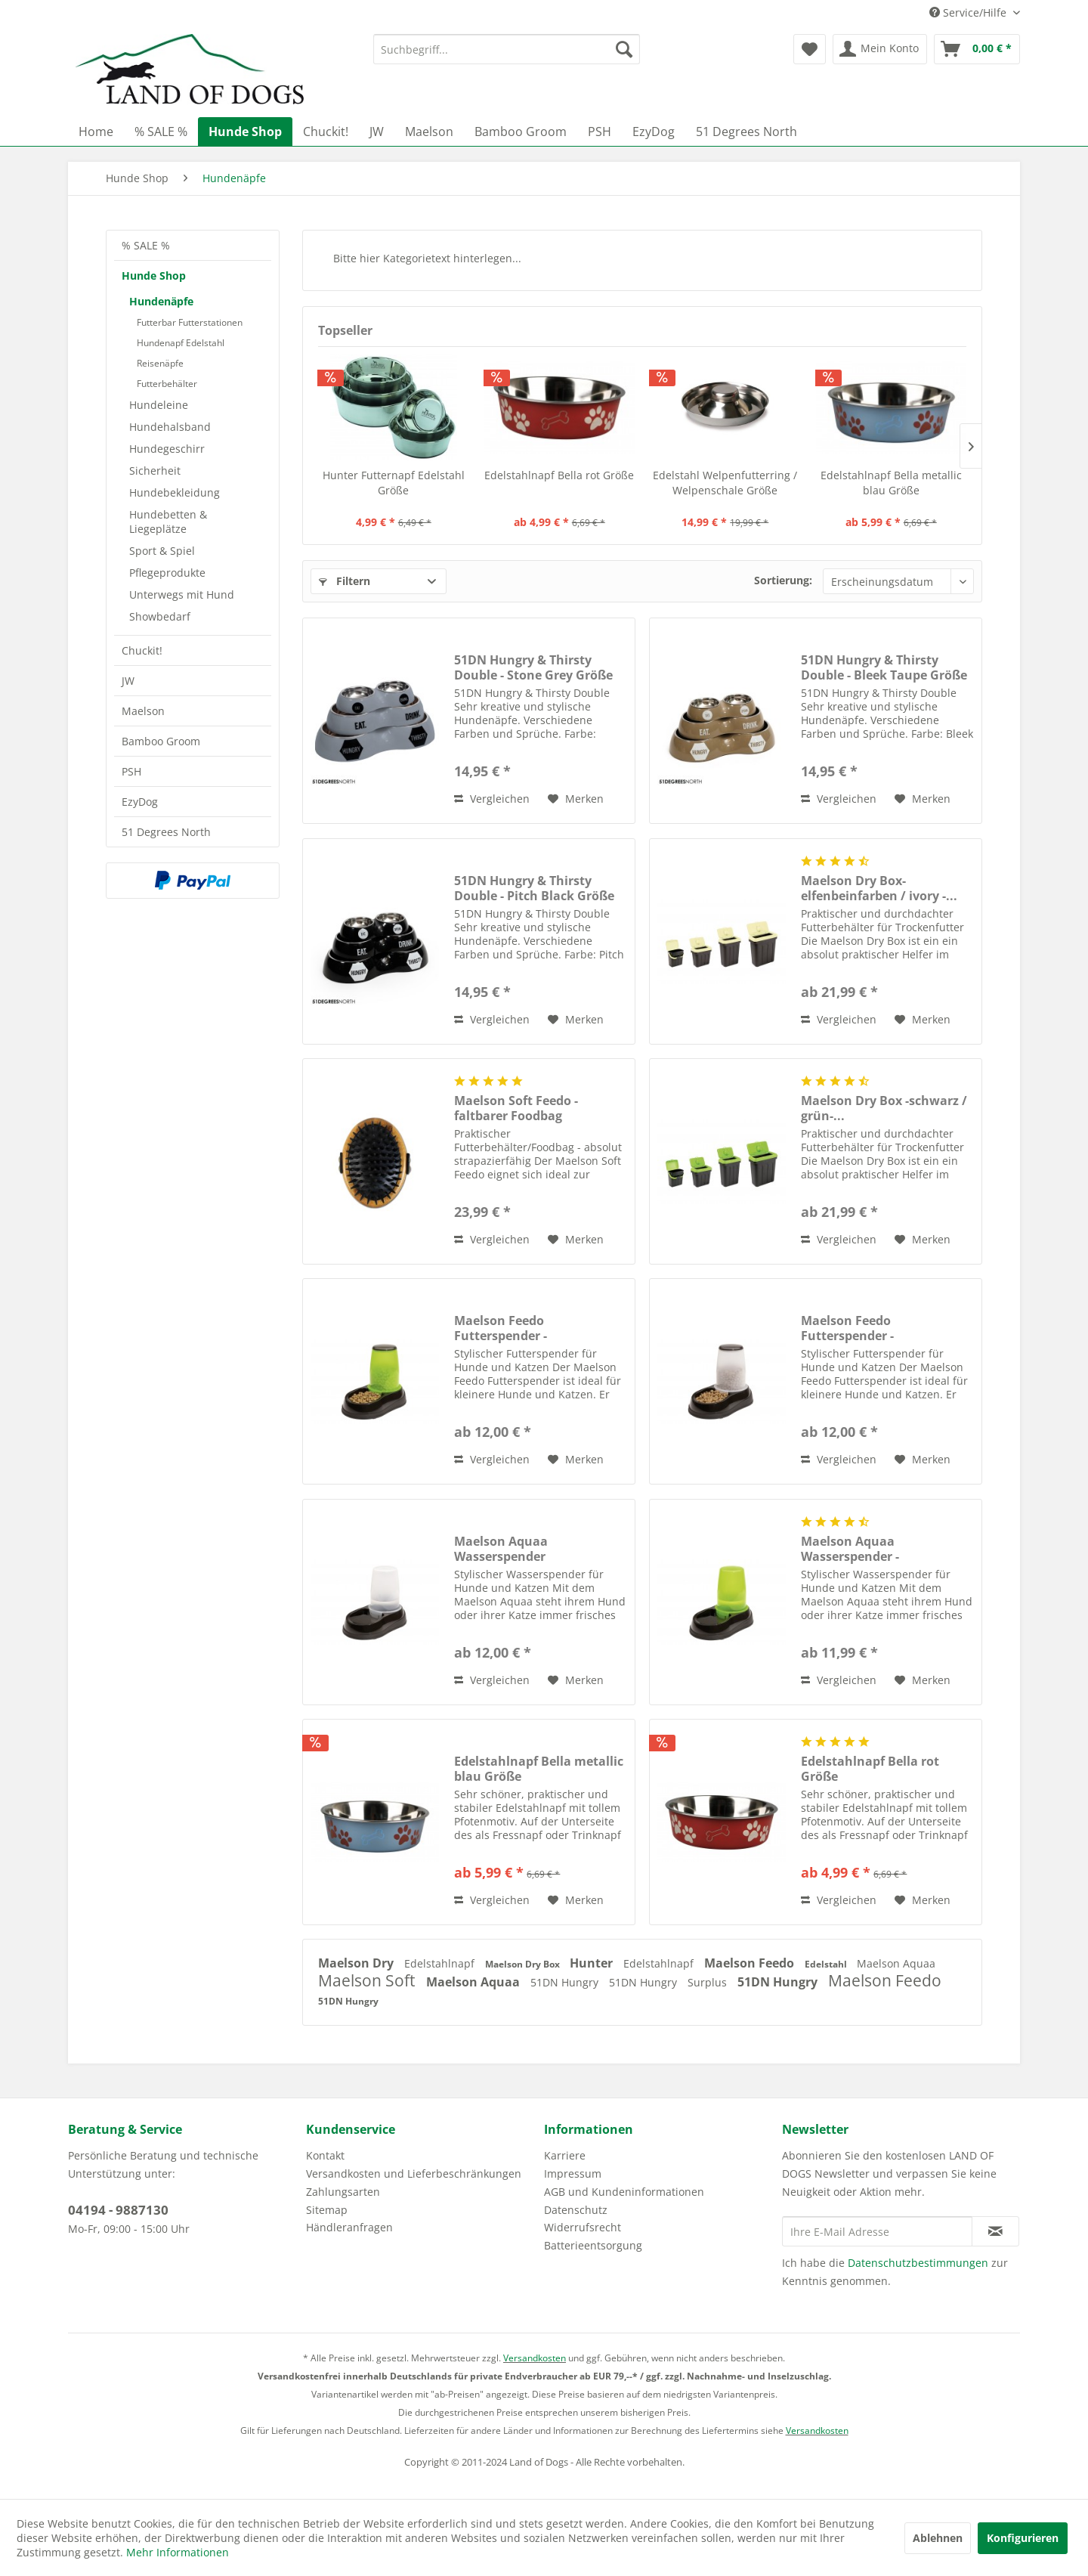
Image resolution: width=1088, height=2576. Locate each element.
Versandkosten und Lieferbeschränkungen (413, 2173)
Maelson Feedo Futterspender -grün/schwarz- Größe (518, 1328)
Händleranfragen (349, 2227)
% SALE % (146, 245)
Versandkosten (534, 2358)
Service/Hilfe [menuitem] (969, 12)
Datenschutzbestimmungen (918, 2263)
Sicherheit (155, 470)
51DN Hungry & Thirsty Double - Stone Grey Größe (533, 667)
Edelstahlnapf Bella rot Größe (559, 475)
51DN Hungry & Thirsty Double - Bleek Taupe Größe (884, 667)
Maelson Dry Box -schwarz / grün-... (884, 1108)
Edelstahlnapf (441, 1963)
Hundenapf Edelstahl (180, 342)
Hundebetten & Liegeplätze (168, 521)
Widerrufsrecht (582, 2227)
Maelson (143, 711)
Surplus (709, 1982)
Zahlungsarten (343, 2191)
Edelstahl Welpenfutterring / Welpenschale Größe (725, 482)
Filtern (344, 581)
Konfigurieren (1023, 2538)
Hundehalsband (170, 427)
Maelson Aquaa (896, 1963)
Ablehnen (938, 2538)
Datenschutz (575, 2210)
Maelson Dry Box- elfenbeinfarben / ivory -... (879, 888)
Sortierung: (783, 580)
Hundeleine (158, 405)
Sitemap (327, 2210)
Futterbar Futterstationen (190, 322)
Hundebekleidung (174, 492)
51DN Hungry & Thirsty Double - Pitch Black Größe (534, 888)
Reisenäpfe (160, 363)
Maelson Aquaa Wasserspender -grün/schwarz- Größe (865, 1549)
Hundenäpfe (161, 301)
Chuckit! (142, 650)
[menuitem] (506, 49)
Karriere (565, 2155)
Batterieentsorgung (593, 2245)
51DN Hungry (565, 1982)
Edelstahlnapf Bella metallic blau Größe (891, 482)
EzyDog (140, 801)
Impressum (572, 2173)
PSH (131, 771)
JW (128, 680)
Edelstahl (827, 1964)
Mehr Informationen (177, 2552)
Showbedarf (159, 616)
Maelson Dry (357, 1963)
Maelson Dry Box (523, 1964)
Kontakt (325, 2155)
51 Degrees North (166, 832)
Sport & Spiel (162, 550)
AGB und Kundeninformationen (624, 2191)
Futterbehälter (167, 383)
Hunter (593, 1963)
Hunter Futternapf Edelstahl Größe (394, 482)
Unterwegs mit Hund (181, 594)
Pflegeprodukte (167, 572)
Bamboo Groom (161, 741)
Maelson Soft (368, 1980)
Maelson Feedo (750, 1963)
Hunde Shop (154, 275)
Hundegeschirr (167, 448)
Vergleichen (492, 798)
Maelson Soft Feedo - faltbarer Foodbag (516, 1108)
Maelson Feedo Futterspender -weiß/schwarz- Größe (865, 1328)
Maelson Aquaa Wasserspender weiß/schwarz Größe (516, 1549)
